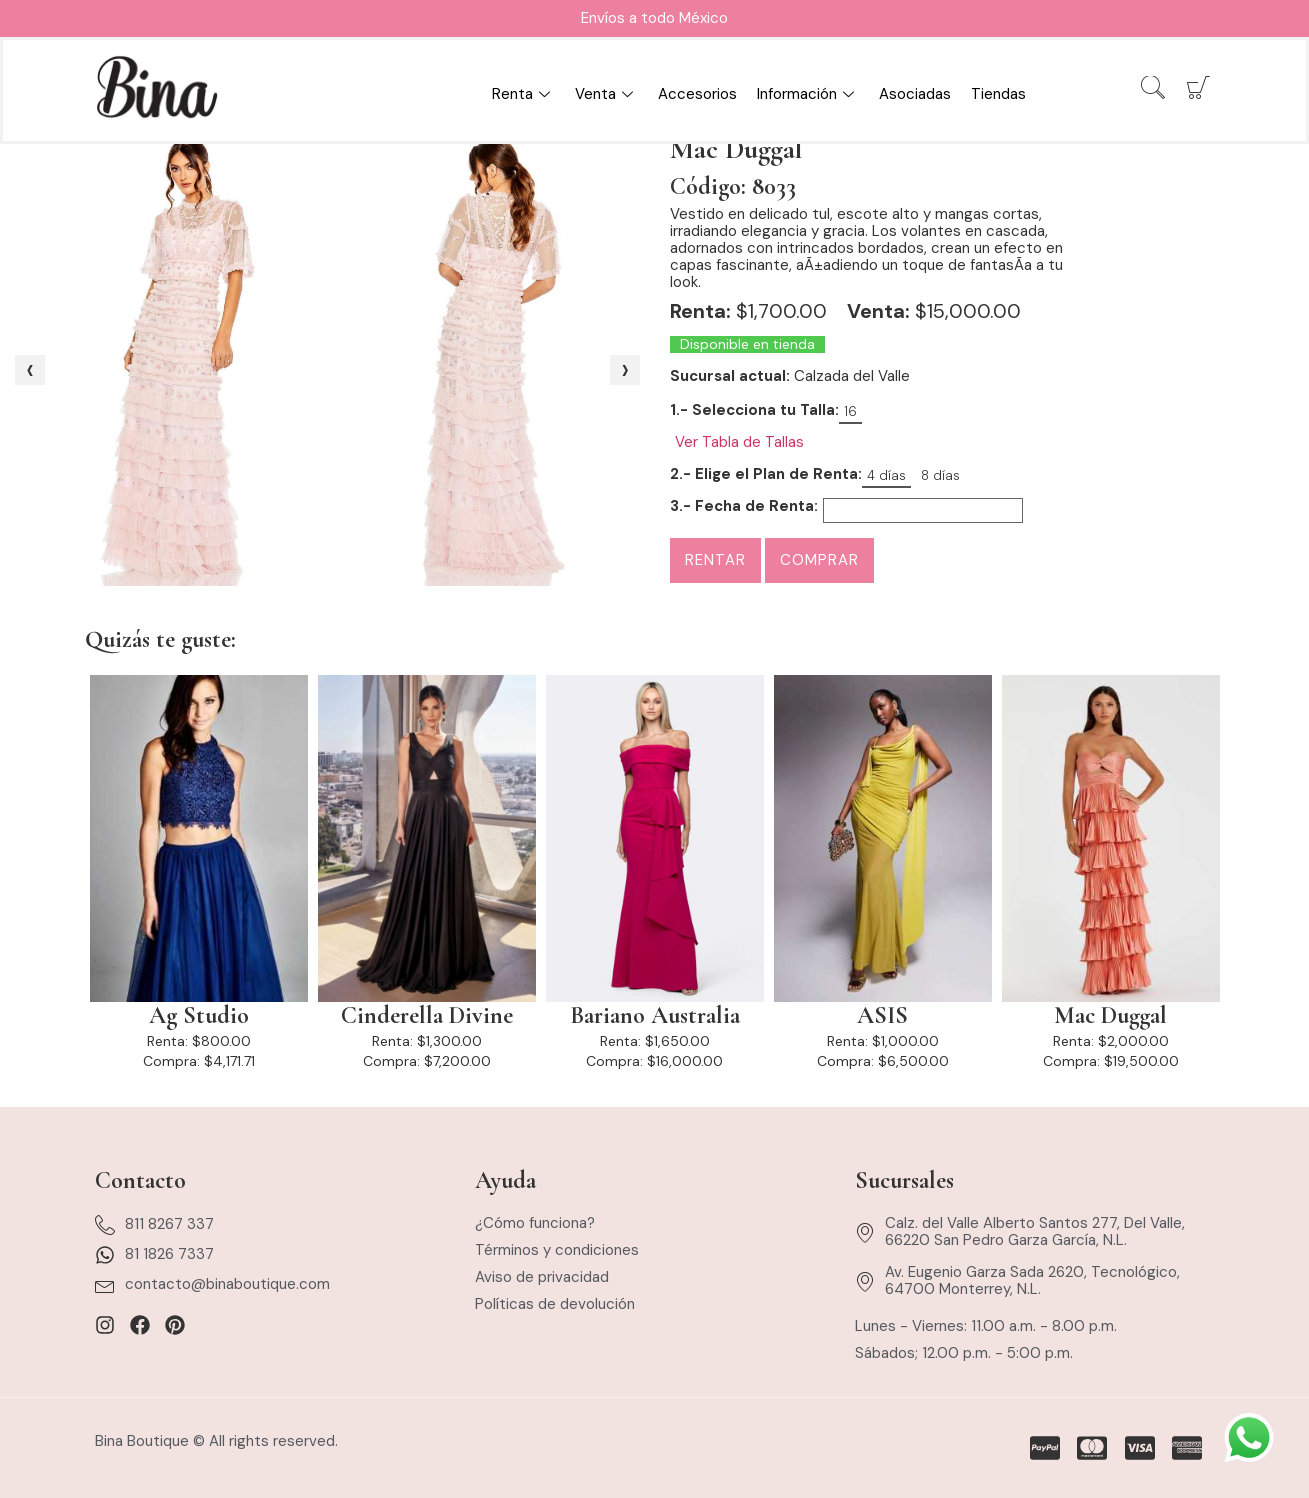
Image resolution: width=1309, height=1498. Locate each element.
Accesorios (697, 94)
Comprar (819, 560)
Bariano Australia (655, 1016)
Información (808, 94)
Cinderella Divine (427, 1016)
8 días (940, 475)
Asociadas (915, 94)
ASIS (882, 1016)
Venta (606, 94)
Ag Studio (199, 1016)
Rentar (715, 560)
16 (850, 411)
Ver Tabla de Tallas (739, 442)
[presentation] (30, 370)
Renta (523, 94)
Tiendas (998, 94)
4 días (886, 475)
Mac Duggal (1110, 1016)
